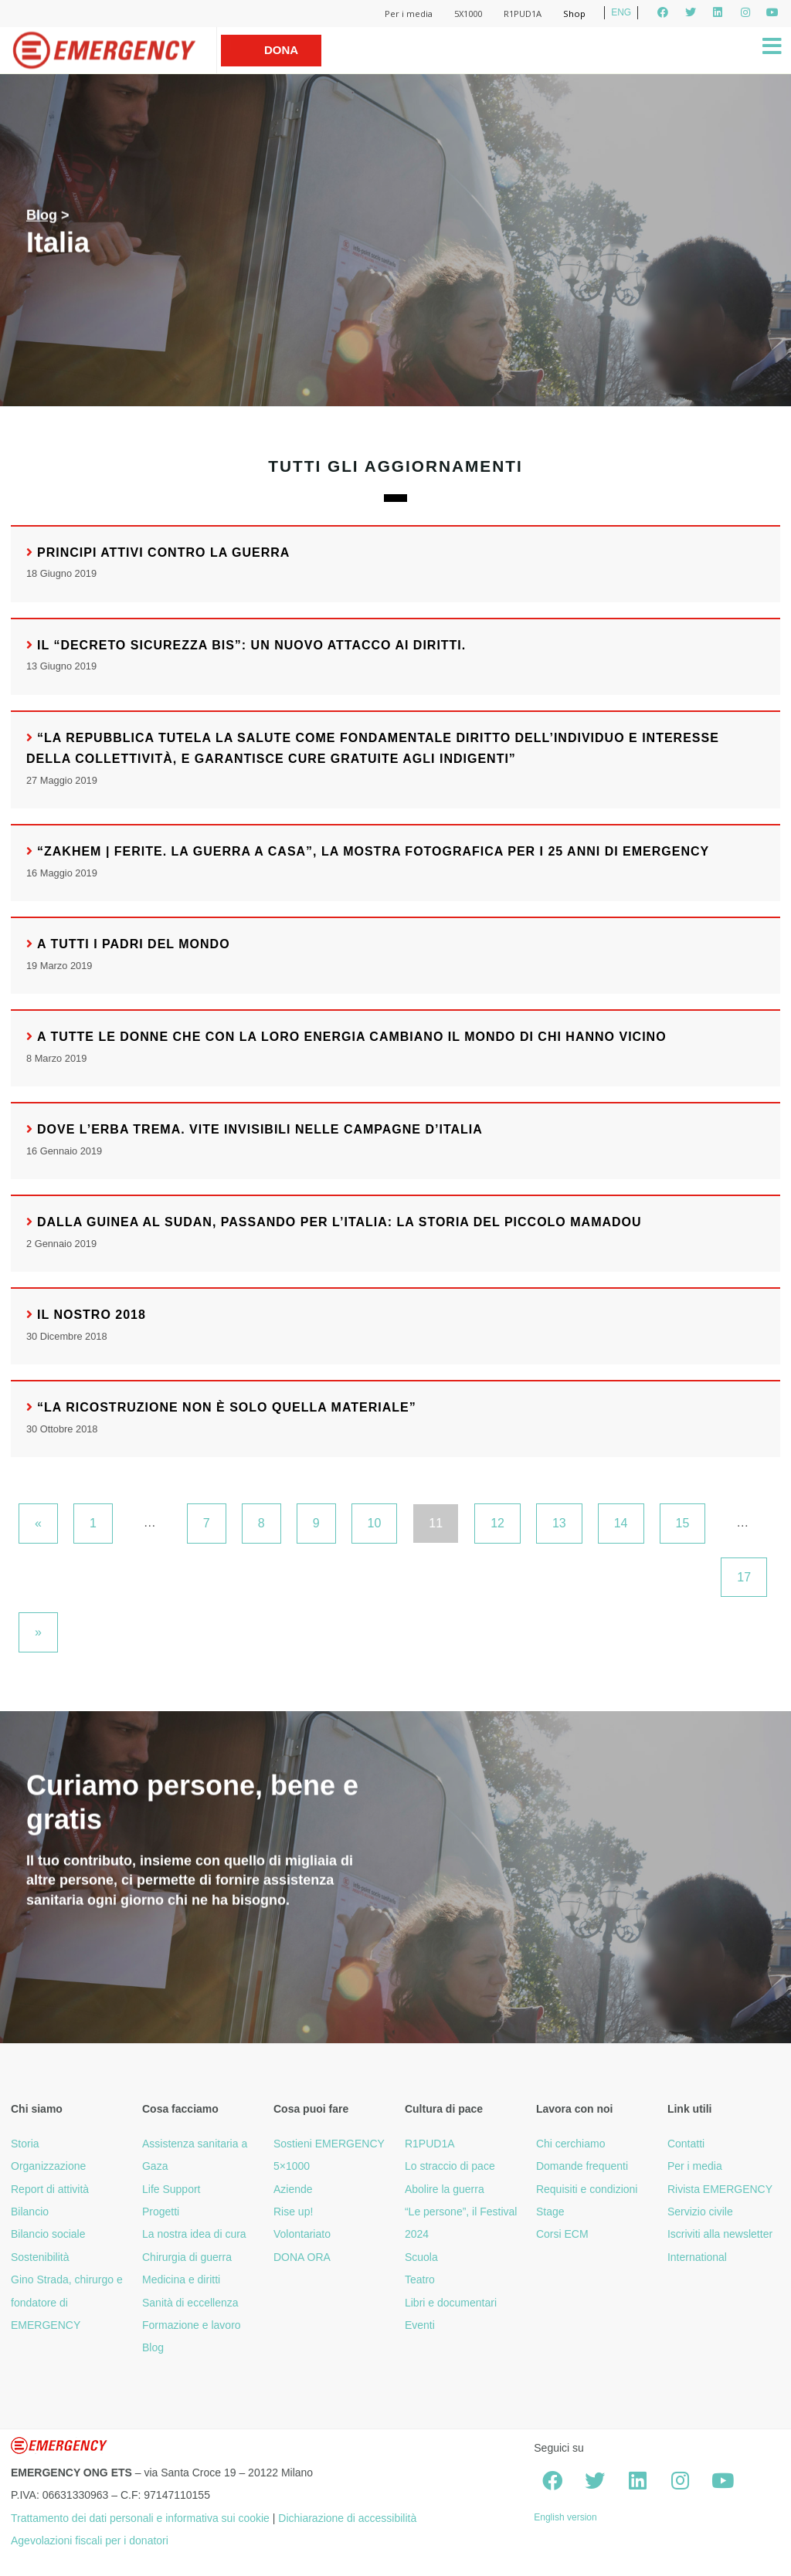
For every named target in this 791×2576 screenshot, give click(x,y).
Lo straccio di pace (450, 2166)
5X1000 (468, 13)
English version (565, 2517)
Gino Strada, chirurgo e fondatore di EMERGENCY (67, 2302)
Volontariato (302, 2234)
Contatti (685, 2143)
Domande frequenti (582, 2166)
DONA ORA (302, 2257)
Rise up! (293, 2211)
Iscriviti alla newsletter (719, 2234)
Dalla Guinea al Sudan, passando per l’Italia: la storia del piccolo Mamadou (339, 1222)
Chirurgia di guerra (187, 2257)
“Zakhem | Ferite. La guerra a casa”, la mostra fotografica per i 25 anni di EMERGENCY (373, 851)
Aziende (293, 2189)
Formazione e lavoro (191, 2325)
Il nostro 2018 (91, 1314)
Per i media (409, 13)
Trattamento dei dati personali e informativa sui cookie (140, 2518)
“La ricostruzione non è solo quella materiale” (226, 1407)
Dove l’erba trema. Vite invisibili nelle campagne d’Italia (260, 1129)
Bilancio (30, 2211)
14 (621, 1523)
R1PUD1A (522, 13)
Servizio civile (700, 2211)
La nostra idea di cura (194, 2234)
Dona (281, 49)
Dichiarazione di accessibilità (347, 2518)
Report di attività (50, 2189)
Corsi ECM (562, 2234)
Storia (25, 2143)
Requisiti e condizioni (587, 2189)
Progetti (160, 2211)
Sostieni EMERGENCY (329, 2143)
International (697, 2257)
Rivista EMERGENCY (719, 2189)
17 (744, 1577)
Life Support (171, 2189)
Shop (574, 13)
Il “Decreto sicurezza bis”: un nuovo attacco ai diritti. (251, 645)
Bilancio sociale (48, 2234)
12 (497, 1523)
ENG (621, 12)
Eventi (420, 2325)
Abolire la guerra (444, 2189)
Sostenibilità (40, 2257)
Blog (41, 215)
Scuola (421, 2257)
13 (559, 1523)
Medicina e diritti (181, 2279)
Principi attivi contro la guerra (163, 552)
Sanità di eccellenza (190, 2302)
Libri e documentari (451, 2302)
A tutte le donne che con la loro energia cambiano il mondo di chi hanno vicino (352, 1036)
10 (375, 1523)
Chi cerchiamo (570, 2143)
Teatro (420, 2279)
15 (683, 1523)
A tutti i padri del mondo (133, 944)
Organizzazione (48, 2166)
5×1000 (291, 2166)
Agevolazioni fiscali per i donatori (89, 2540)
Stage (550, 2211)
